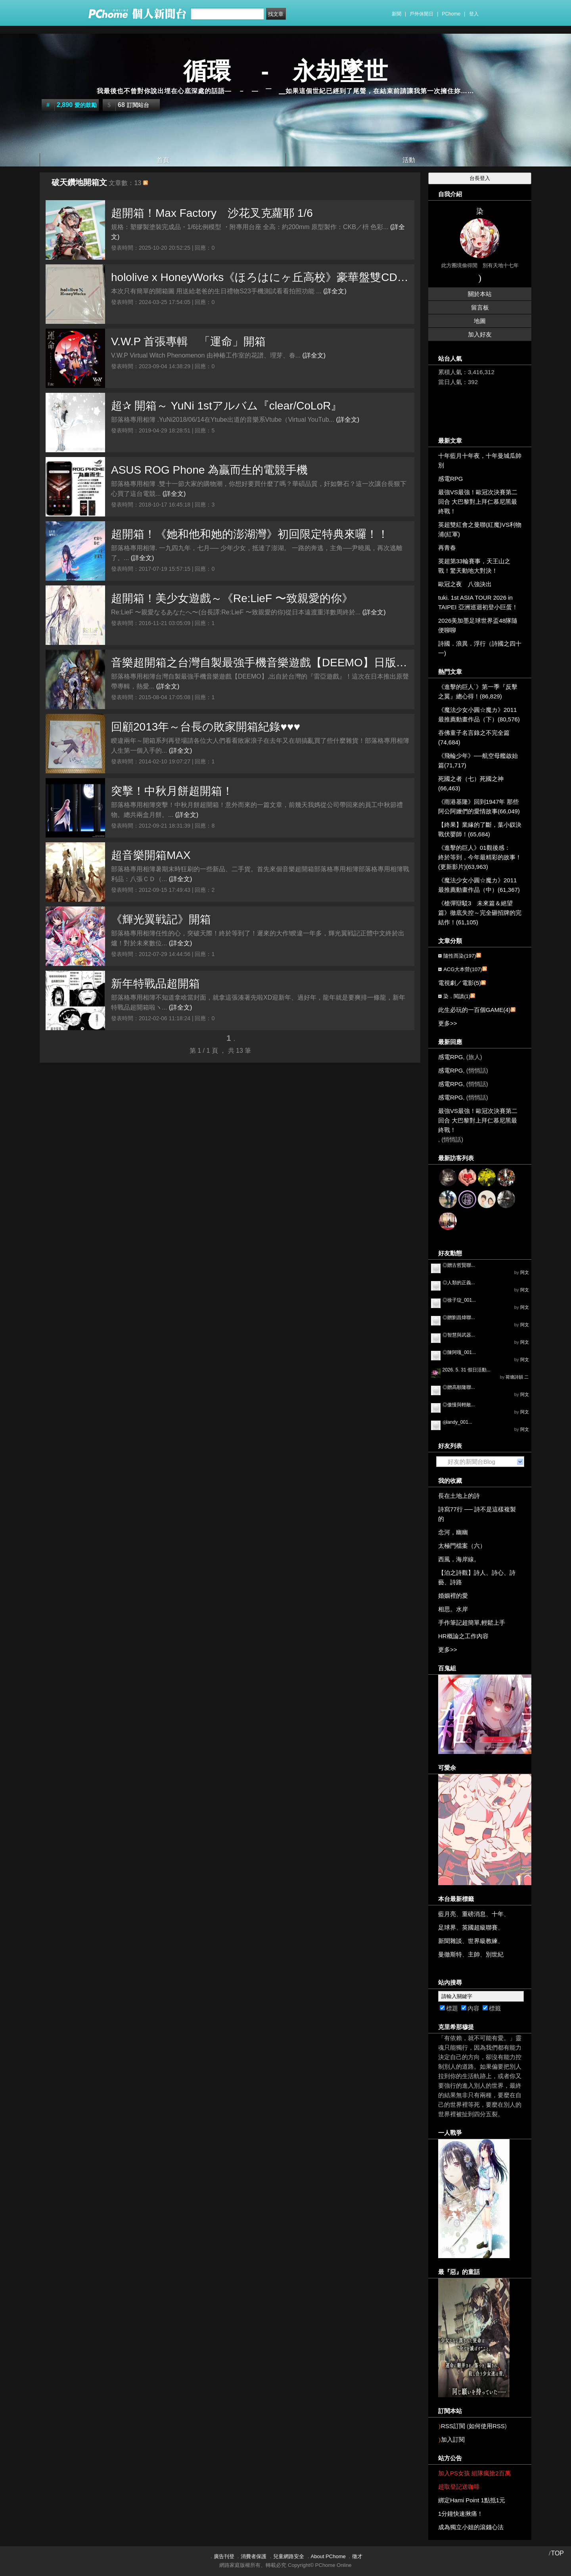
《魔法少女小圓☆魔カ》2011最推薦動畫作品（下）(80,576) (479, 714)
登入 (474, 14)
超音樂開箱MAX (151, 855)
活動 (408, 160)
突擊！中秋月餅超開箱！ (172, 791)
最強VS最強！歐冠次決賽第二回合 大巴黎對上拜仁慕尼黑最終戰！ (477, 501)
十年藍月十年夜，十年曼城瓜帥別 (479, 460)
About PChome (328, 2556)
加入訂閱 (453, 2439)
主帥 (474, 1954)
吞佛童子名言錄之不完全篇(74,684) (474, 737)
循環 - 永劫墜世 (285, 71)
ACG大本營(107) (462, 969)
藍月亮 (447, 1913)
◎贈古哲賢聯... (459, 1265)
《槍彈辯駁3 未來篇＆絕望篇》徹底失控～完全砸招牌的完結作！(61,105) (479, 913)
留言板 (480, 307)
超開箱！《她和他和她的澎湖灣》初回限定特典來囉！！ (250, 534)
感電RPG (450, 478)
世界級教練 (483, 1940)
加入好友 (480, 334)
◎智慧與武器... (459, 1335)
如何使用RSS (487, 2426)
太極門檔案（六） (462, 1545)
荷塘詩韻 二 (517, 1377)
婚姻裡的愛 (453, 1595)
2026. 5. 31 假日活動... (467, 1370)
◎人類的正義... (459, 1282)
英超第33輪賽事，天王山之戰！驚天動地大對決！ (474, 566)
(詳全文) (335, 291)
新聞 (396, 14)
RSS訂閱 (453, 2426)
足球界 (447, 1927)
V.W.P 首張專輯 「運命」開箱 (188, 341)
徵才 (357, 2556)
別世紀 (495, 1954)
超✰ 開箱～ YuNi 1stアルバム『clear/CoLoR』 (226, 406)
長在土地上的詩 (459, 1495)
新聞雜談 (450, 1940)
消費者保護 (253, 2556)
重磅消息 (474, 1913)
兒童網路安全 (288, 2556)
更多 (447, 1023)
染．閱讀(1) (456, 996)
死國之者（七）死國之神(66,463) (471, 783)
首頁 (163, 160)
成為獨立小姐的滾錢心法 (471, 2527)
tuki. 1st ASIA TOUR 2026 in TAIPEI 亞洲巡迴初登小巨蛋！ (478, 602)
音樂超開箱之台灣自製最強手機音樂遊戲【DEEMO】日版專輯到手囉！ (260, 662)
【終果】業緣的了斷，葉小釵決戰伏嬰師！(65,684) (479, 829)
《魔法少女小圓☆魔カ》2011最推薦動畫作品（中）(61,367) (479, 885)
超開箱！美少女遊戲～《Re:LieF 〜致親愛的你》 (232, 598)
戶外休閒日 (421, 14)
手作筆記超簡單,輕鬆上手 (471, 1622)
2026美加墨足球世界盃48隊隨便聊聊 (477, 625)
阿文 (524, 1272)
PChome (451, 14)
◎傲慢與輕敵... (459, 1405)
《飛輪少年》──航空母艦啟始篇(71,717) (478, 760)
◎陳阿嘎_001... (459, 1352)
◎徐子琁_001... (459, 1300)
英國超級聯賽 (480, 1927)
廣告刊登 (224, 2556)
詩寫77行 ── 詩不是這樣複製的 (477, 1514)
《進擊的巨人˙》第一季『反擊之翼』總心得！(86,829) (477, 691)
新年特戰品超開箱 (155, 983)
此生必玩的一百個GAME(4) (474, 1009)
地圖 (480, 320)
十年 (498, 1913)
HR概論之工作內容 (463, 1636)
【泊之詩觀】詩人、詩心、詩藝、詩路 (476, 1577)
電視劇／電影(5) (459, 982)
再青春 (447, 547)
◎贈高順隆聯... (459, 1387)
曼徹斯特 (450, 1954)
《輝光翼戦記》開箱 (161, 919)
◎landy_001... (457, 1422)
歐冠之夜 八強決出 (465, 584)
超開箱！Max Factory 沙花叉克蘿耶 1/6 (212, 213)
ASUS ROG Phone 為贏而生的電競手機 (209, 470)
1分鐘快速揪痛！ (460, 2513)
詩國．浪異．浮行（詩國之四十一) (479, 648)
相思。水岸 (453, 1609)
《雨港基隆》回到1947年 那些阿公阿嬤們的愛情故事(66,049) (479, 806)
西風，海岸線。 (459, 1559)
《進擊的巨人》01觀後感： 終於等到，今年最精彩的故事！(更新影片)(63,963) (479, 857)
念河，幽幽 (453, 1532)
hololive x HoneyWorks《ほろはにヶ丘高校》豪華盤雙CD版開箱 (260, 277)
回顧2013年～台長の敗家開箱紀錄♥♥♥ (205, 727)
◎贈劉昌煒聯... (459, 1317)
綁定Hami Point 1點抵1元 (471, 2500)
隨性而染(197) (459, 956)
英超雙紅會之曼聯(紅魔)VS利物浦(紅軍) (479, 529)
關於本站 (480, 294)
